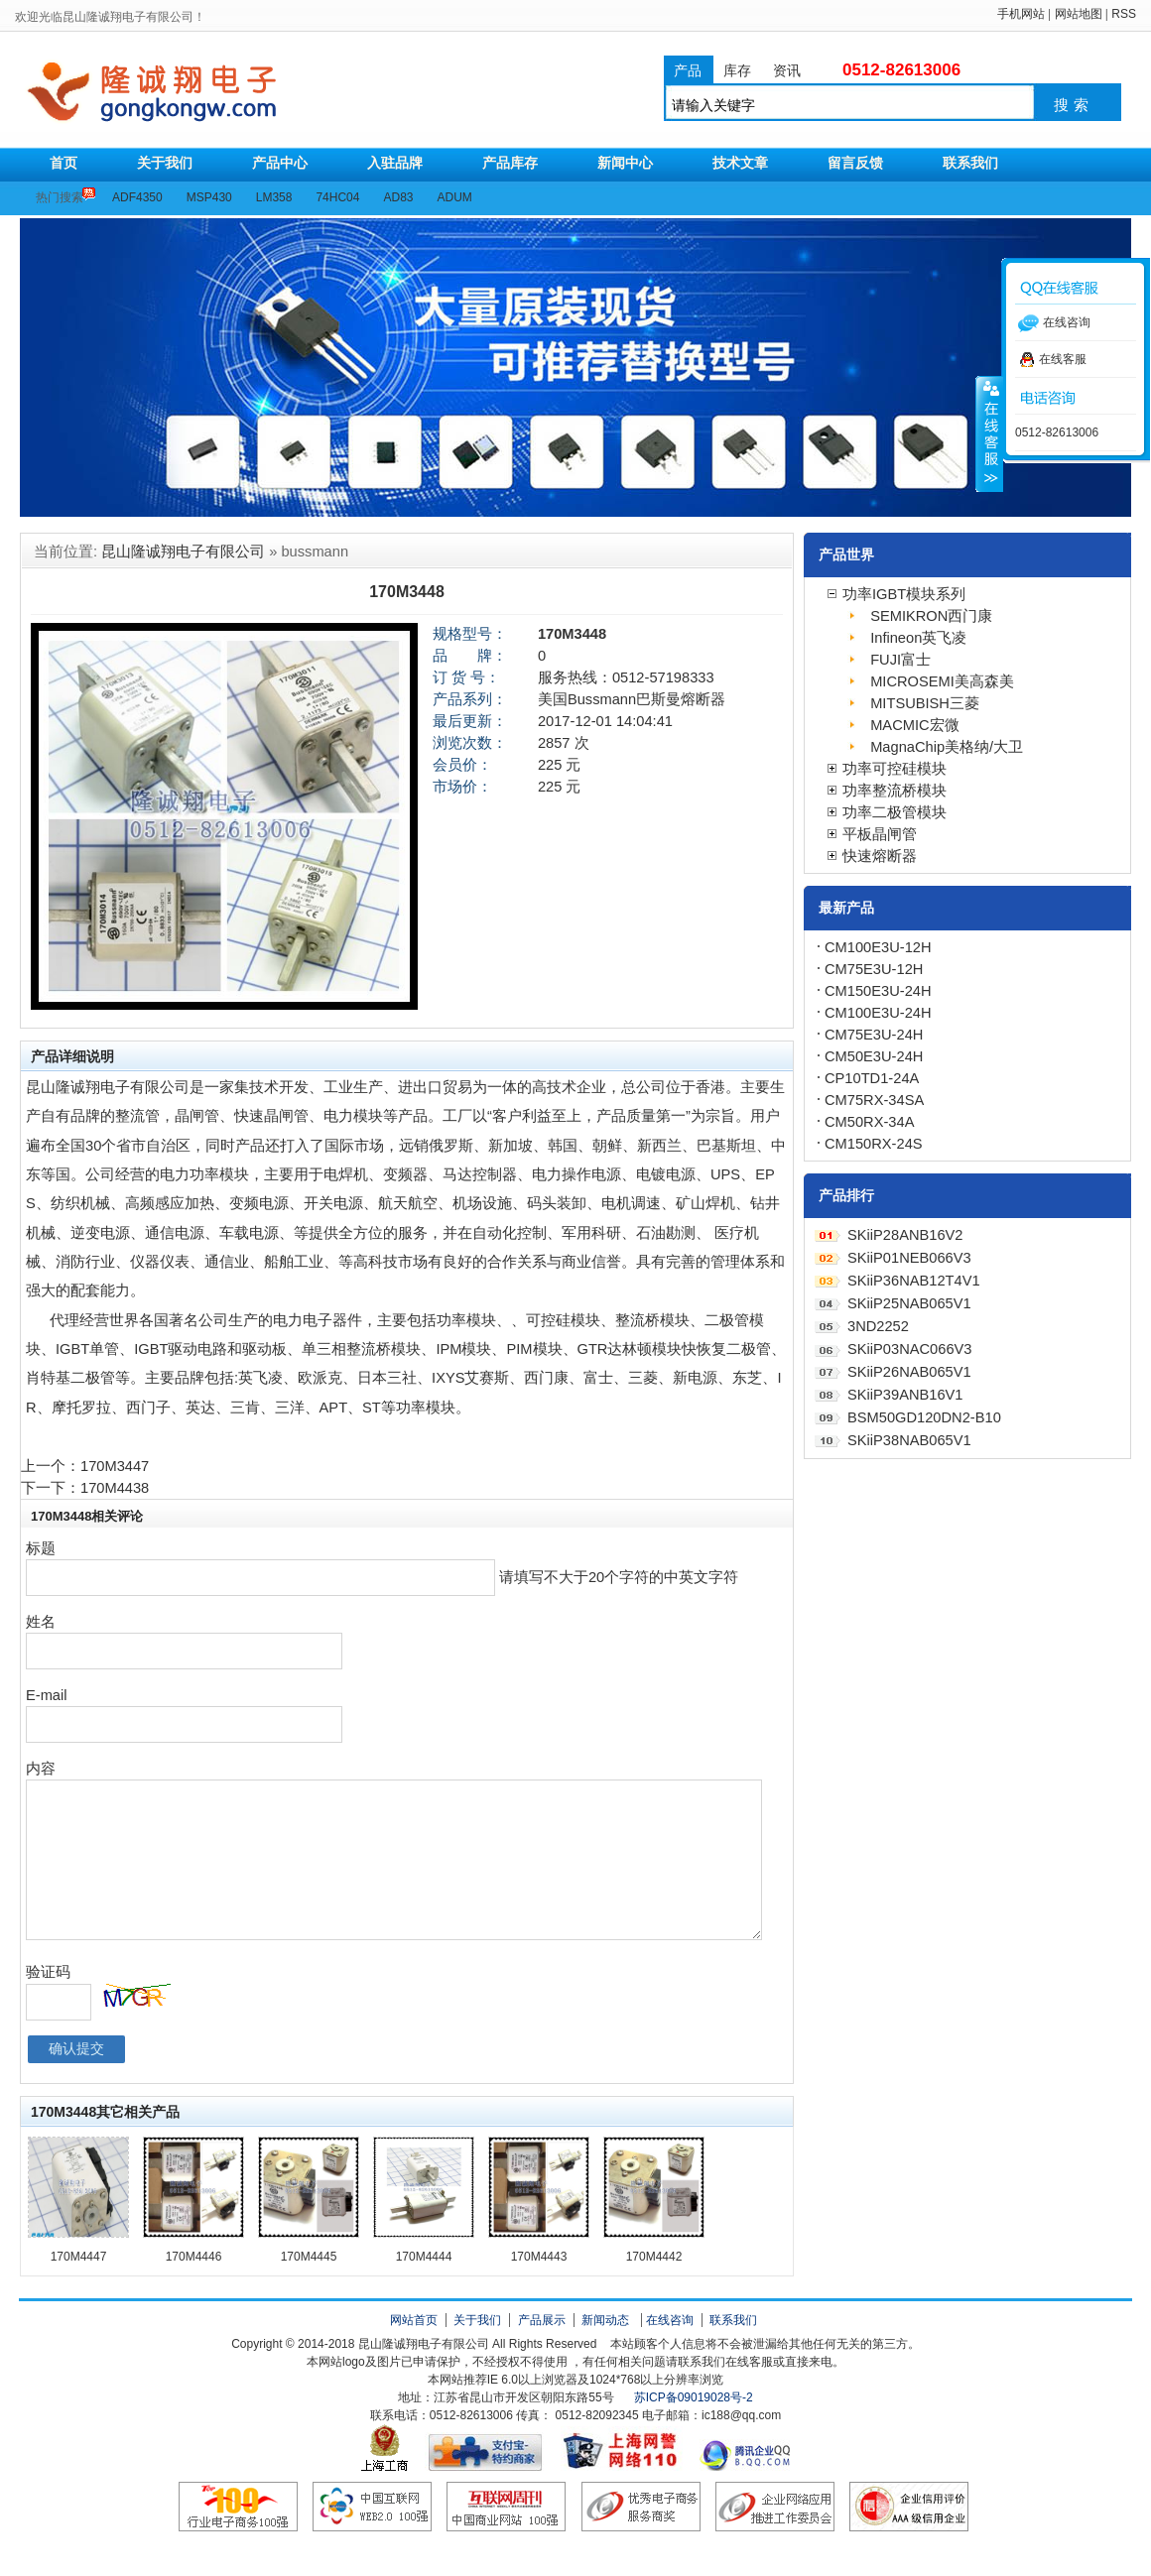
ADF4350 (137, 197)
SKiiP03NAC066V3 (909, 1349)
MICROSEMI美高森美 (942, 681)
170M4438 (114, 1488)
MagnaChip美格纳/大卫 (946, 747)
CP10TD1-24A (872, 1078)
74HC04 (337, 197)
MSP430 (209, 197)
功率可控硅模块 (894, 769)
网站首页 (414, 2320)
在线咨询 (670, 2320)
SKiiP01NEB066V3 (909, 1258)
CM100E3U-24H (878, 1013)
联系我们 (733, 2320)
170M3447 (114, 1466)
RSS (1123, 14)
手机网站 (1021, 14)
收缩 (989, 433)
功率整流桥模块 (894, 790)
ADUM (455, 197)
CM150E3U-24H (878, 991)
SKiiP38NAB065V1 (909, 1440)
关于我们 (477, 2320)
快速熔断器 (879, 856)
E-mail (46, 1695)
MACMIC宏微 (914, 725)
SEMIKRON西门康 (931, 616)
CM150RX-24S (874, 1144)
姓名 (41, 1622)
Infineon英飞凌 (918, 638)
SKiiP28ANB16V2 (905, 1235)
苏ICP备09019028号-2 (693, 2397)
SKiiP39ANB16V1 (905, 1395)
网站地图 (1078, 14)
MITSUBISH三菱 (924, 703)
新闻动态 (605, 2320)
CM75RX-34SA (874, 1100)
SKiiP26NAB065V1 (909, 1372)
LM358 (274, 197)
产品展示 (542, 2320)
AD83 (398, 197)
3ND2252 (878, 1326)
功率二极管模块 (894, 812)
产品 (688, 70)
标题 (41, 1548)
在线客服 (1053, 359)
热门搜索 (59, 197)
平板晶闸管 (879, 834)
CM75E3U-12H (874, 969)
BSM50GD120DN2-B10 (924, 1417)
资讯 (787, 70)
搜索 (1073, 105)
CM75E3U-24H (874, 1035)
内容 (41, 1769)
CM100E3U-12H (878, 947)
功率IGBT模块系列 (903, 594)
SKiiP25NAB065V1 (909, 1303)
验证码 (48, 1972)
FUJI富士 (900, 660)
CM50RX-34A (869, 1122)
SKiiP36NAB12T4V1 (913, 1280)
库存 (737, 70)
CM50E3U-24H (874, 1056)
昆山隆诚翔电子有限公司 (226, 92)
